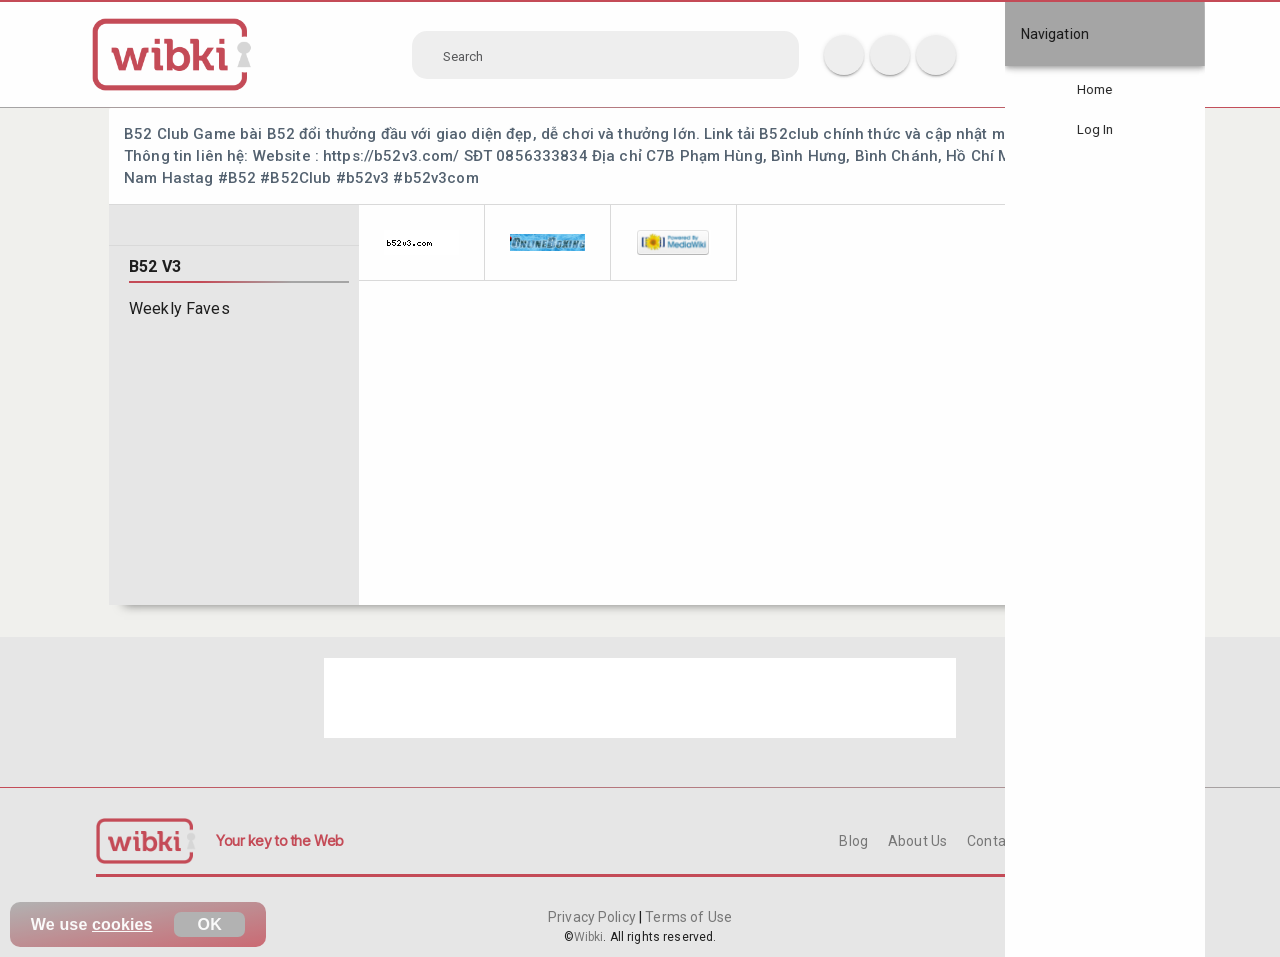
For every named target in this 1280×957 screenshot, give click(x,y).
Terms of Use (687, 917)
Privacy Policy (593, 917)
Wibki (589, 937)
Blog (853, 841)
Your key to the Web (280, 840)
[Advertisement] (640, 698)
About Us (917, 841)
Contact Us (1002, 841)
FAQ (1071, 841)
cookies (122, 924)
